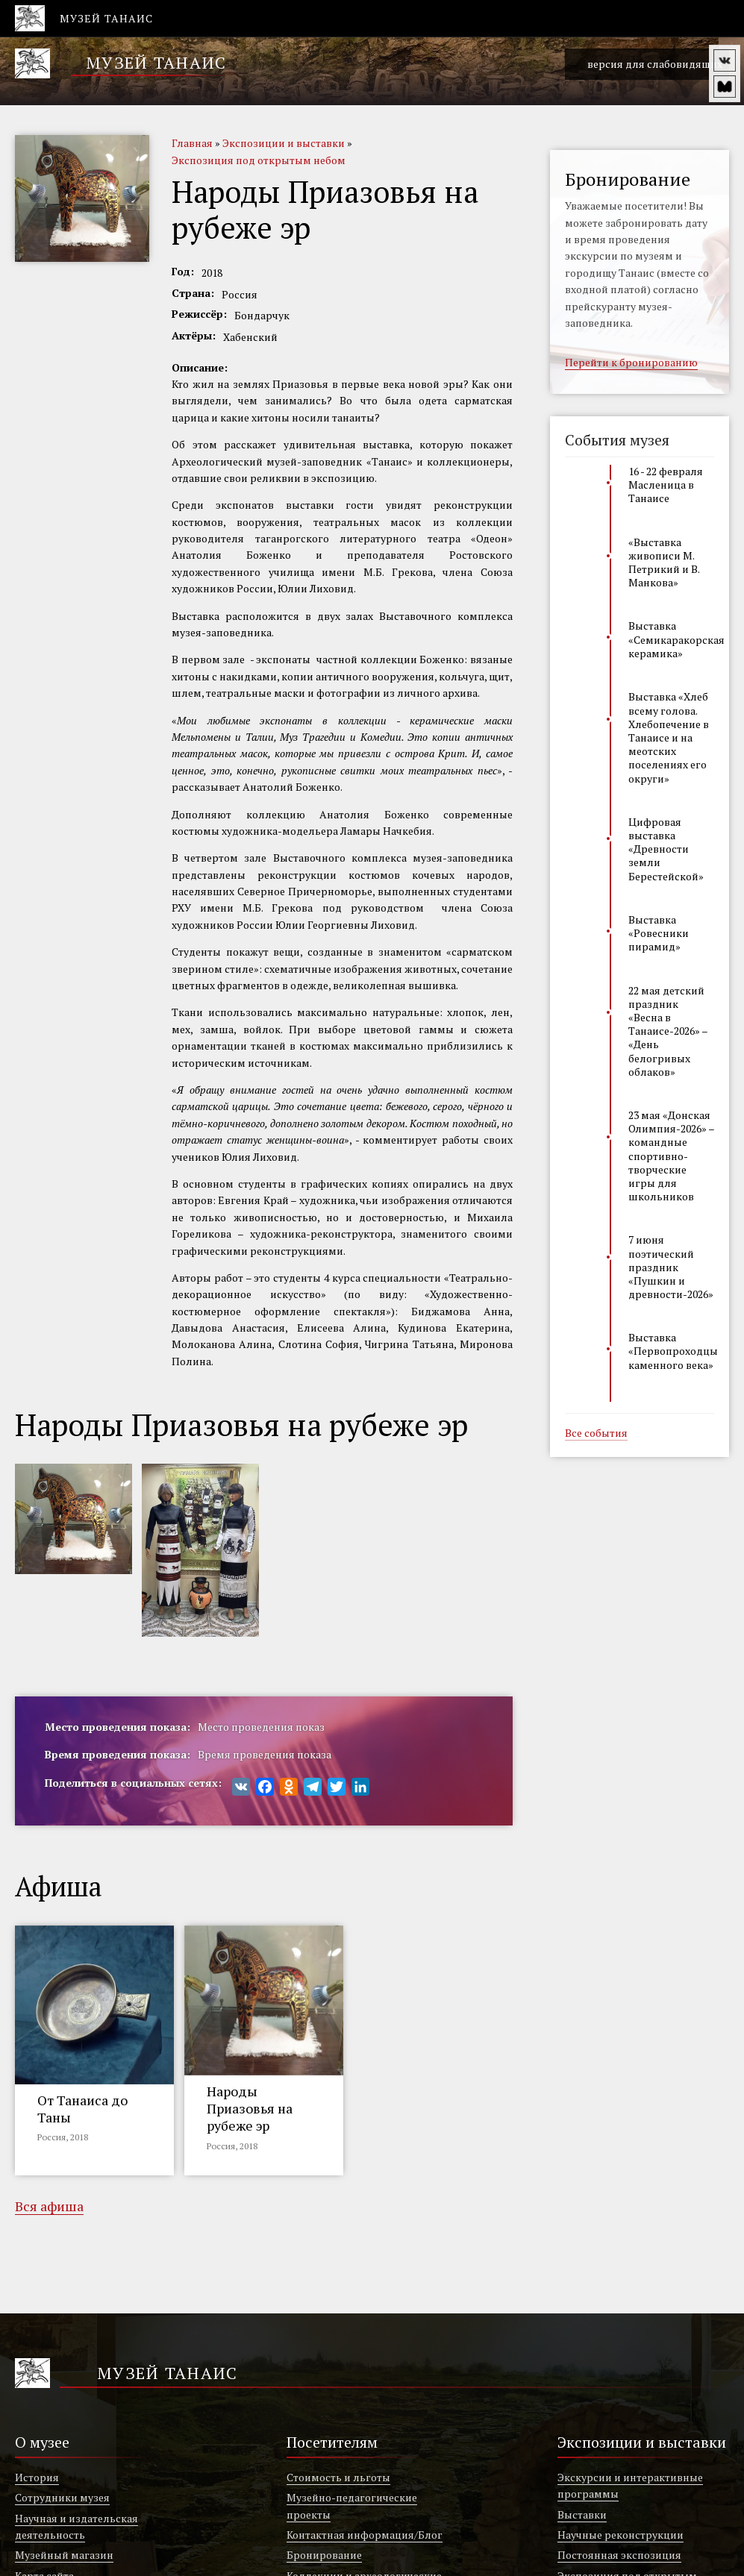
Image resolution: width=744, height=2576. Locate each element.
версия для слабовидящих (647, 64)
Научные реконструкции (620, 2535)
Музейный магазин (64, 2555)
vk (724, 60)
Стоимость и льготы (338, 2477)
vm (724, 86)
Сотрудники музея (62, 2497)
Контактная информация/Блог (365, 2535)
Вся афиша (49, 2206)
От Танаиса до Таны (82, 2109)
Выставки (582, 2514)
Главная (192, 143)
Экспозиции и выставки (283, 143)
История (37, 2477)
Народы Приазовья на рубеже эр (250, 2109)
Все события (596, 1434)
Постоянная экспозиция (619, 2555)
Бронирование (324, 2555)
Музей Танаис (156, 62)
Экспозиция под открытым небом (259, 160)
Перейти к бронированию (631, 363)
